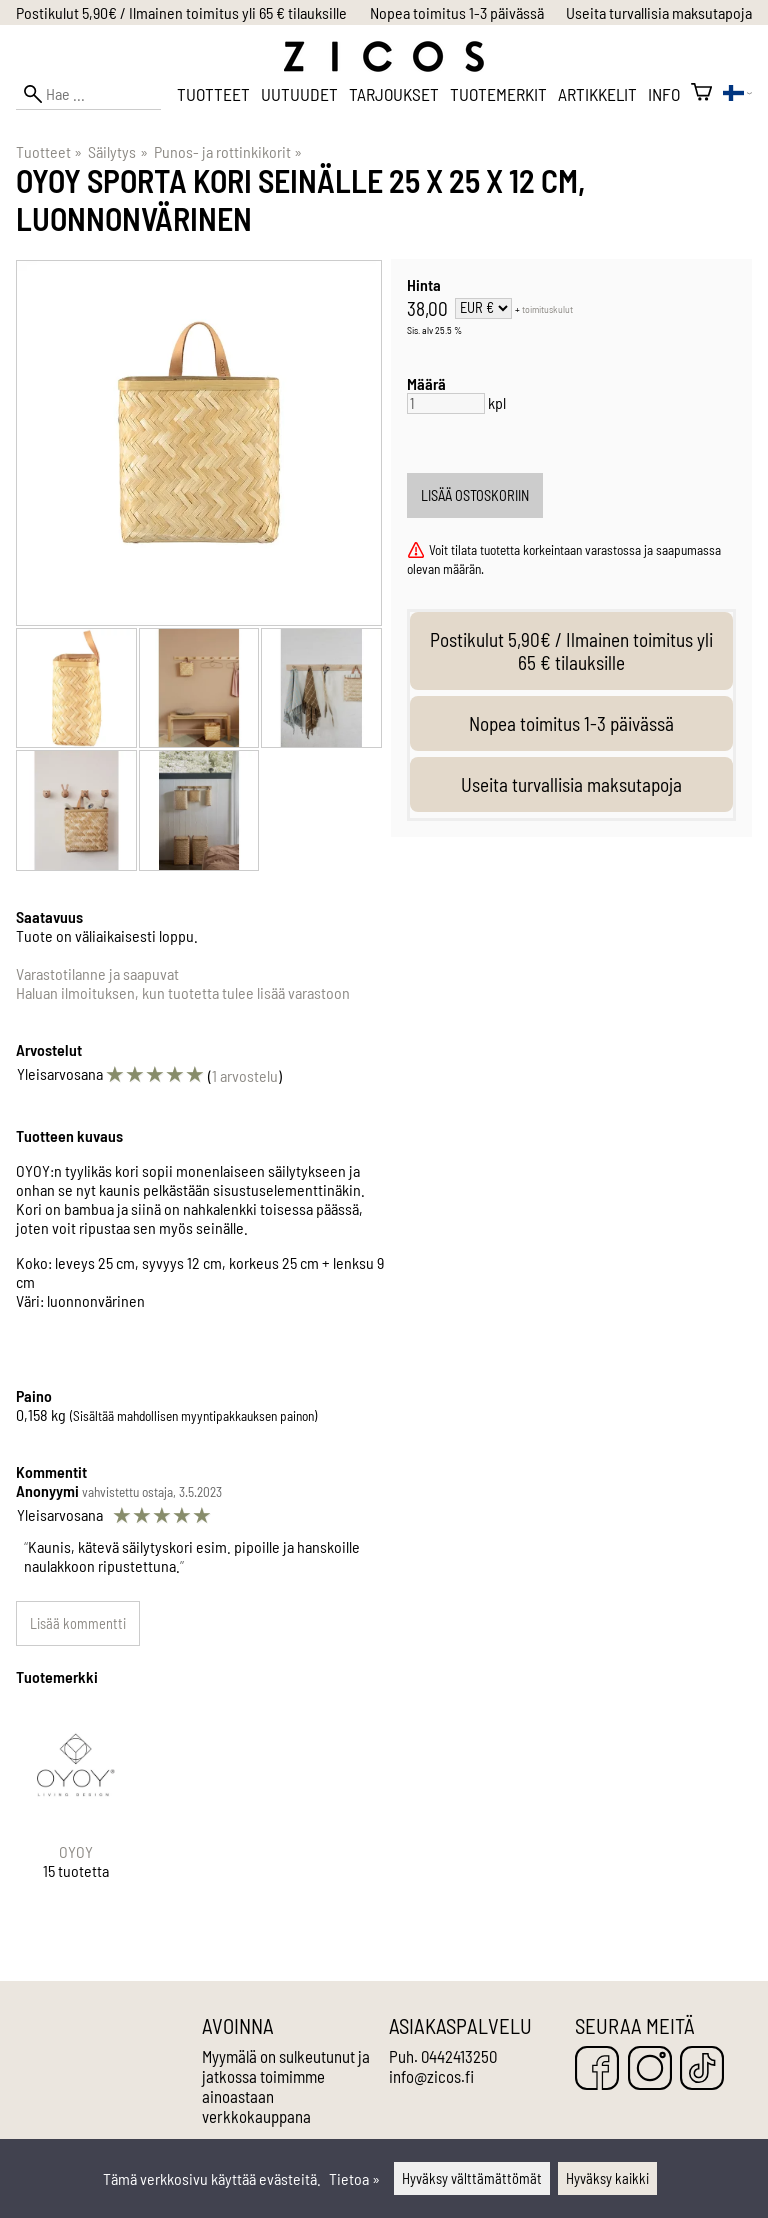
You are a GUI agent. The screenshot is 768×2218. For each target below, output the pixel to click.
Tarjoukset (394, 94)
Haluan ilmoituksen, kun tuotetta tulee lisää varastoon (183, 992)
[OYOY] (76, 1809)
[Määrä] (446, 403)
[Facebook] (597, 2069)
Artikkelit (597, 94)
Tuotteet (213, 94)
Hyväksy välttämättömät (472, 2178)
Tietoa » (354, 2178)
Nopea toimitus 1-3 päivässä (457, 12)
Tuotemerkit (498, 94)
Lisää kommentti (78, 1623)
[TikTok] (702, 2069)
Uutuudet (299, 94)
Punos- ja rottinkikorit (228, 151)
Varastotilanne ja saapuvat (97, 973)
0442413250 (459, 2056)
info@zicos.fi (431, 2076)
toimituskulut (547, 309)
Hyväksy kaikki (607, 2178)
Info (664, 94)
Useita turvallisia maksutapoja (659, 12)
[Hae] (88, 93)
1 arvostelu (245, 1075)
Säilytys (117, 151)
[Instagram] (650, 2069)
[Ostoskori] (701, 94)
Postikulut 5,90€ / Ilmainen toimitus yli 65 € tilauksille (181, 12)
